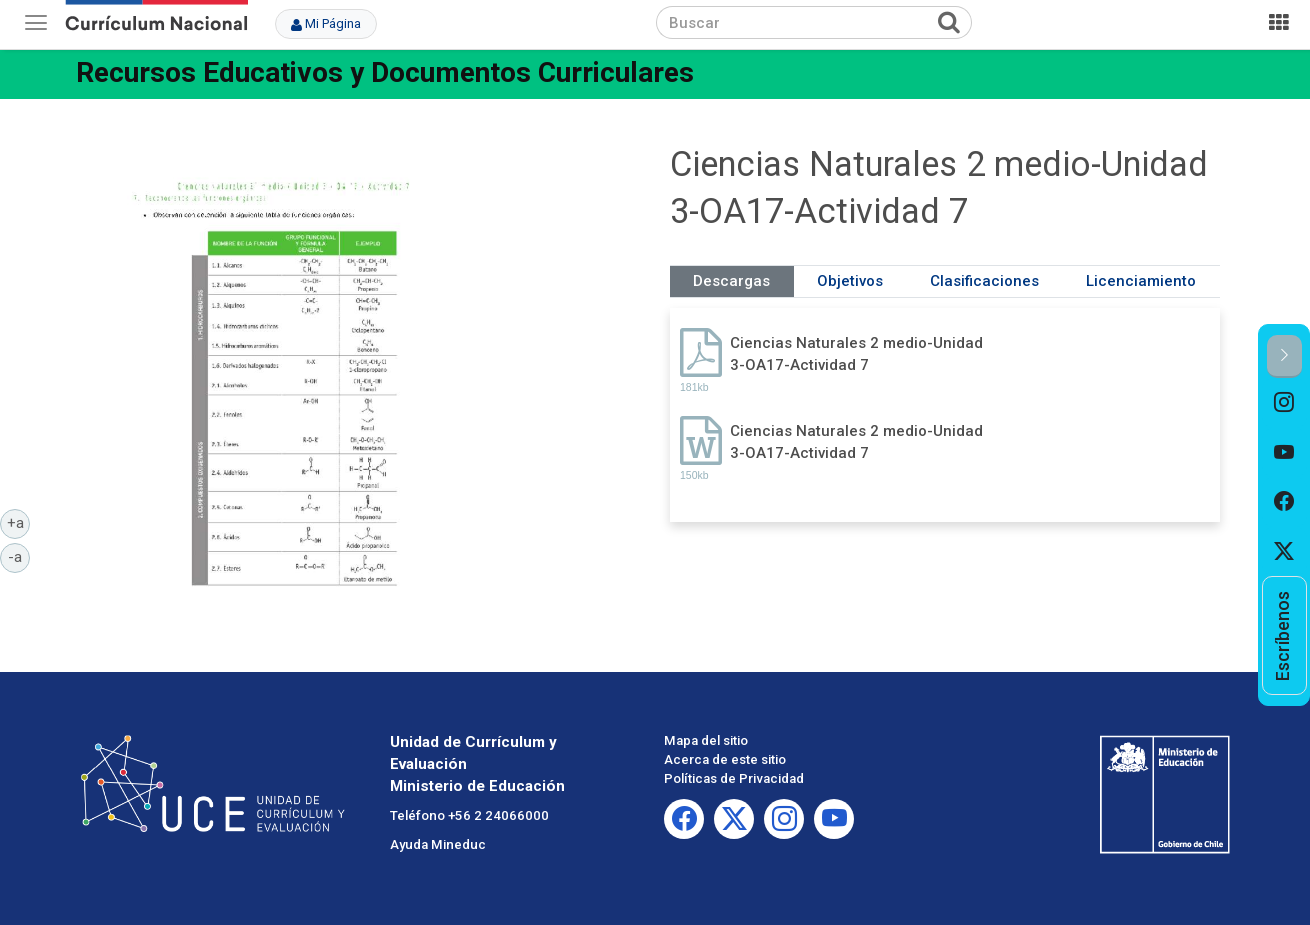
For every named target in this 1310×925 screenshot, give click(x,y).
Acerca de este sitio (725, 759)
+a (19, 522)
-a (19, 556)
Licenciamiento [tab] (1141, 281)
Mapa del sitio (706, 740)
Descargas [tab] (731, 281)
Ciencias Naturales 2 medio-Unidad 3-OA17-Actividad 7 (856, 353)
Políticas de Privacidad (734, 778)
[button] (1284, 356)
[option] (1284, 403)
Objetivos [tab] (850, 281)
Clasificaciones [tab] (984, 281)
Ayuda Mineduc (438, 844)
